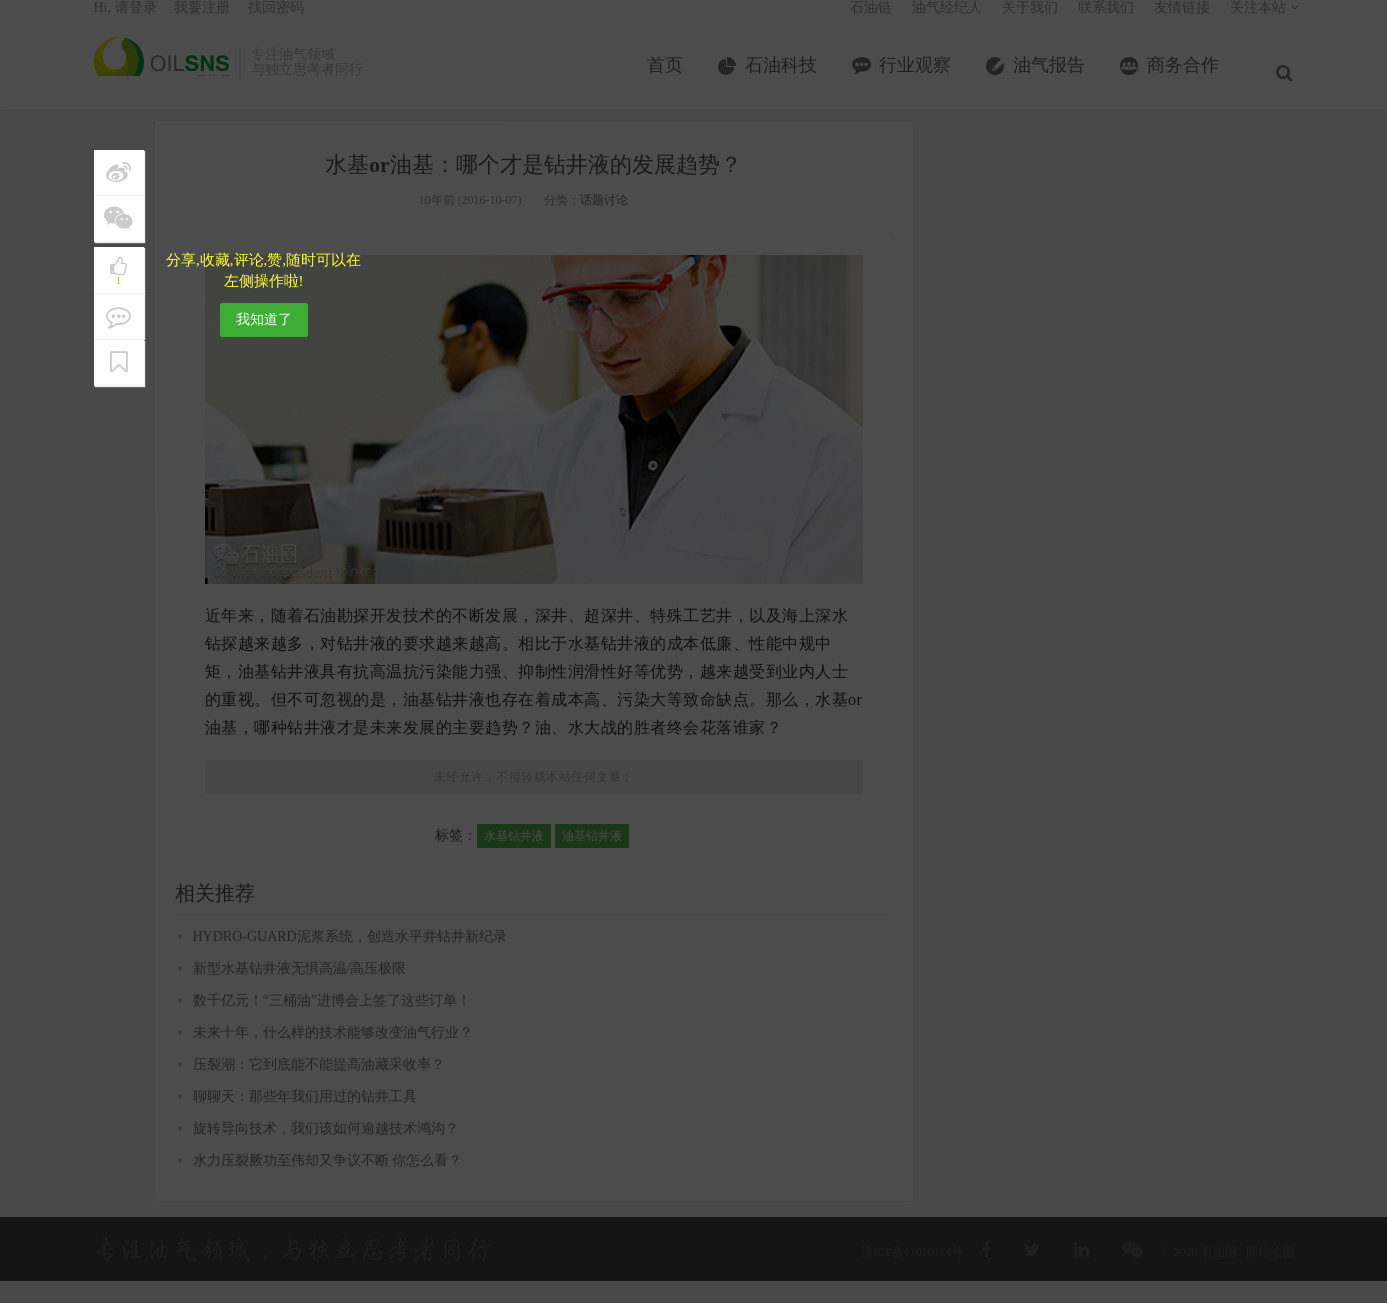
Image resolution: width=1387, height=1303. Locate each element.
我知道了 (264, 319)
